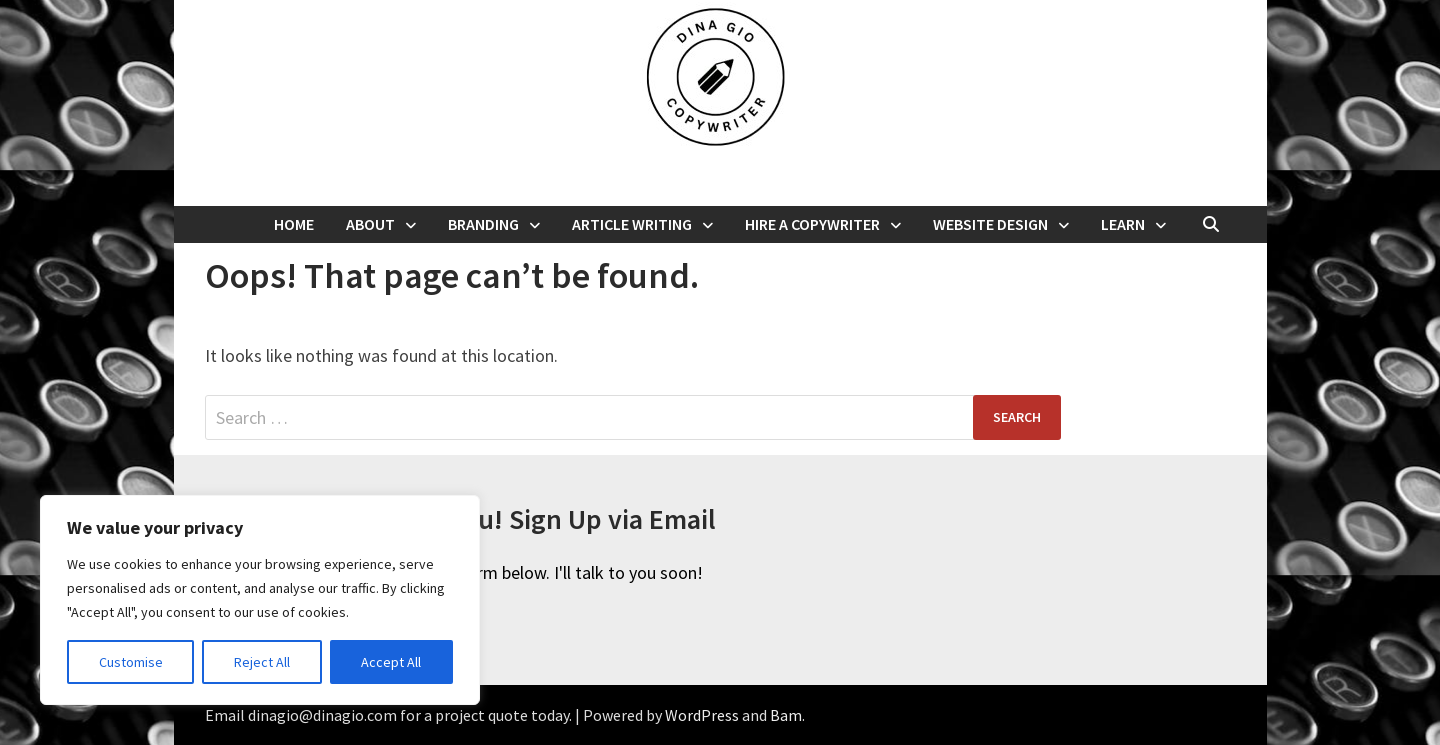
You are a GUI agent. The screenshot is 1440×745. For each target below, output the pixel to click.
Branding (483, 224)
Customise (131, 662)
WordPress (702, 715)
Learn (1123, 224)
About (370, 224)
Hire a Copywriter (812, 224)
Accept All (391, 662)
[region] (260, 600)
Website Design (990, 224)
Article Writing (632, 224)
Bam (786, 715)
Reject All (262, 662)
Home (294, 224)
